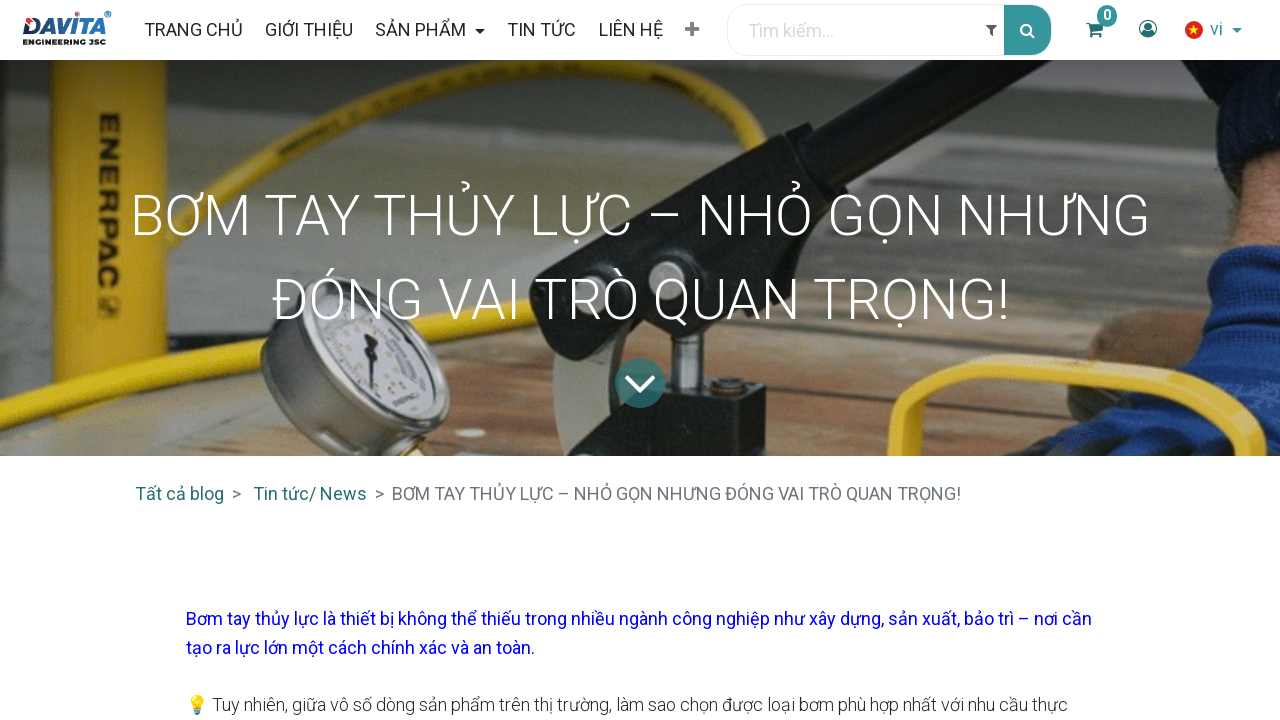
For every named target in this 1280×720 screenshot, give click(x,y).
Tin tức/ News (310, 493)
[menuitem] (192, 29)
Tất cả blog (179, 493)
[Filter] (991, 30)
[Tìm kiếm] (1027, 30)
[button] (692, 30)
